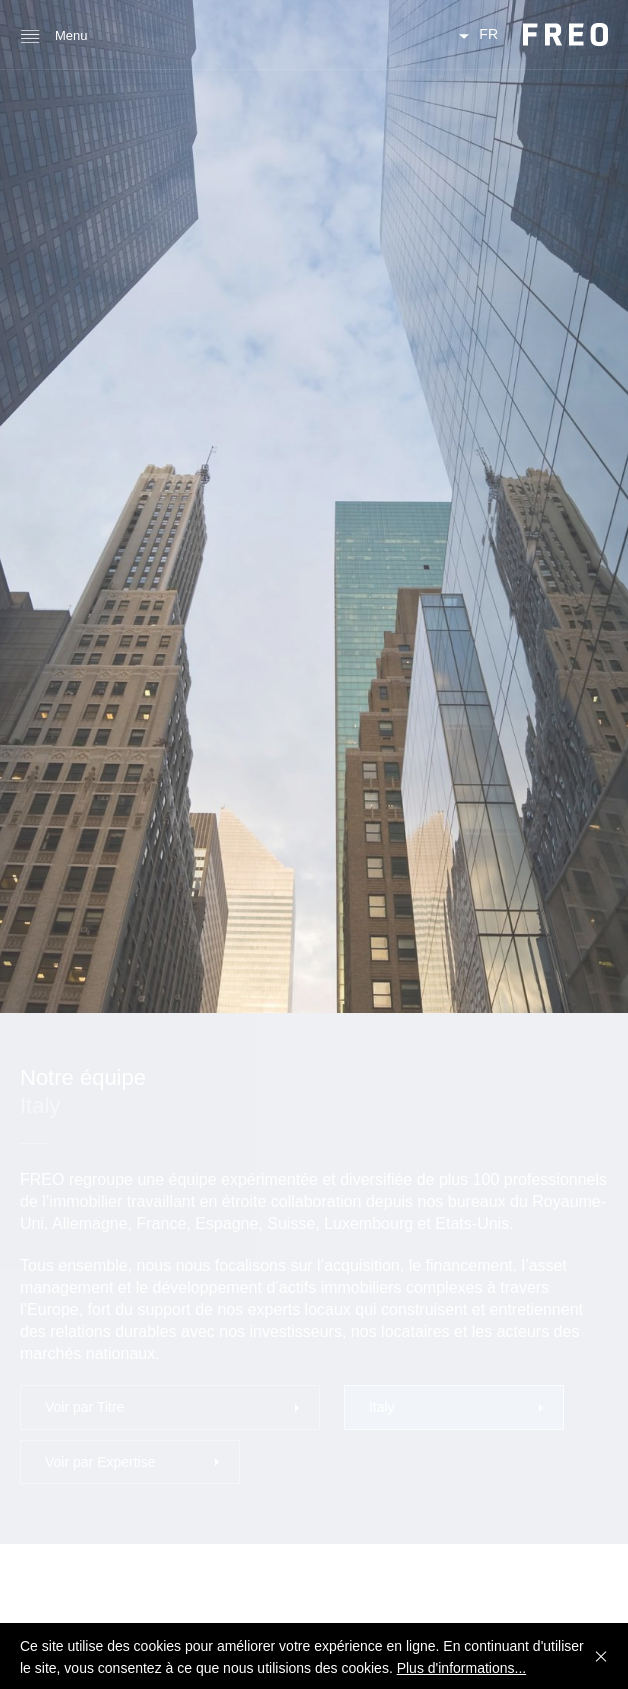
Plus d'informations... (462, 1668)
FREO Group (565, 34)
